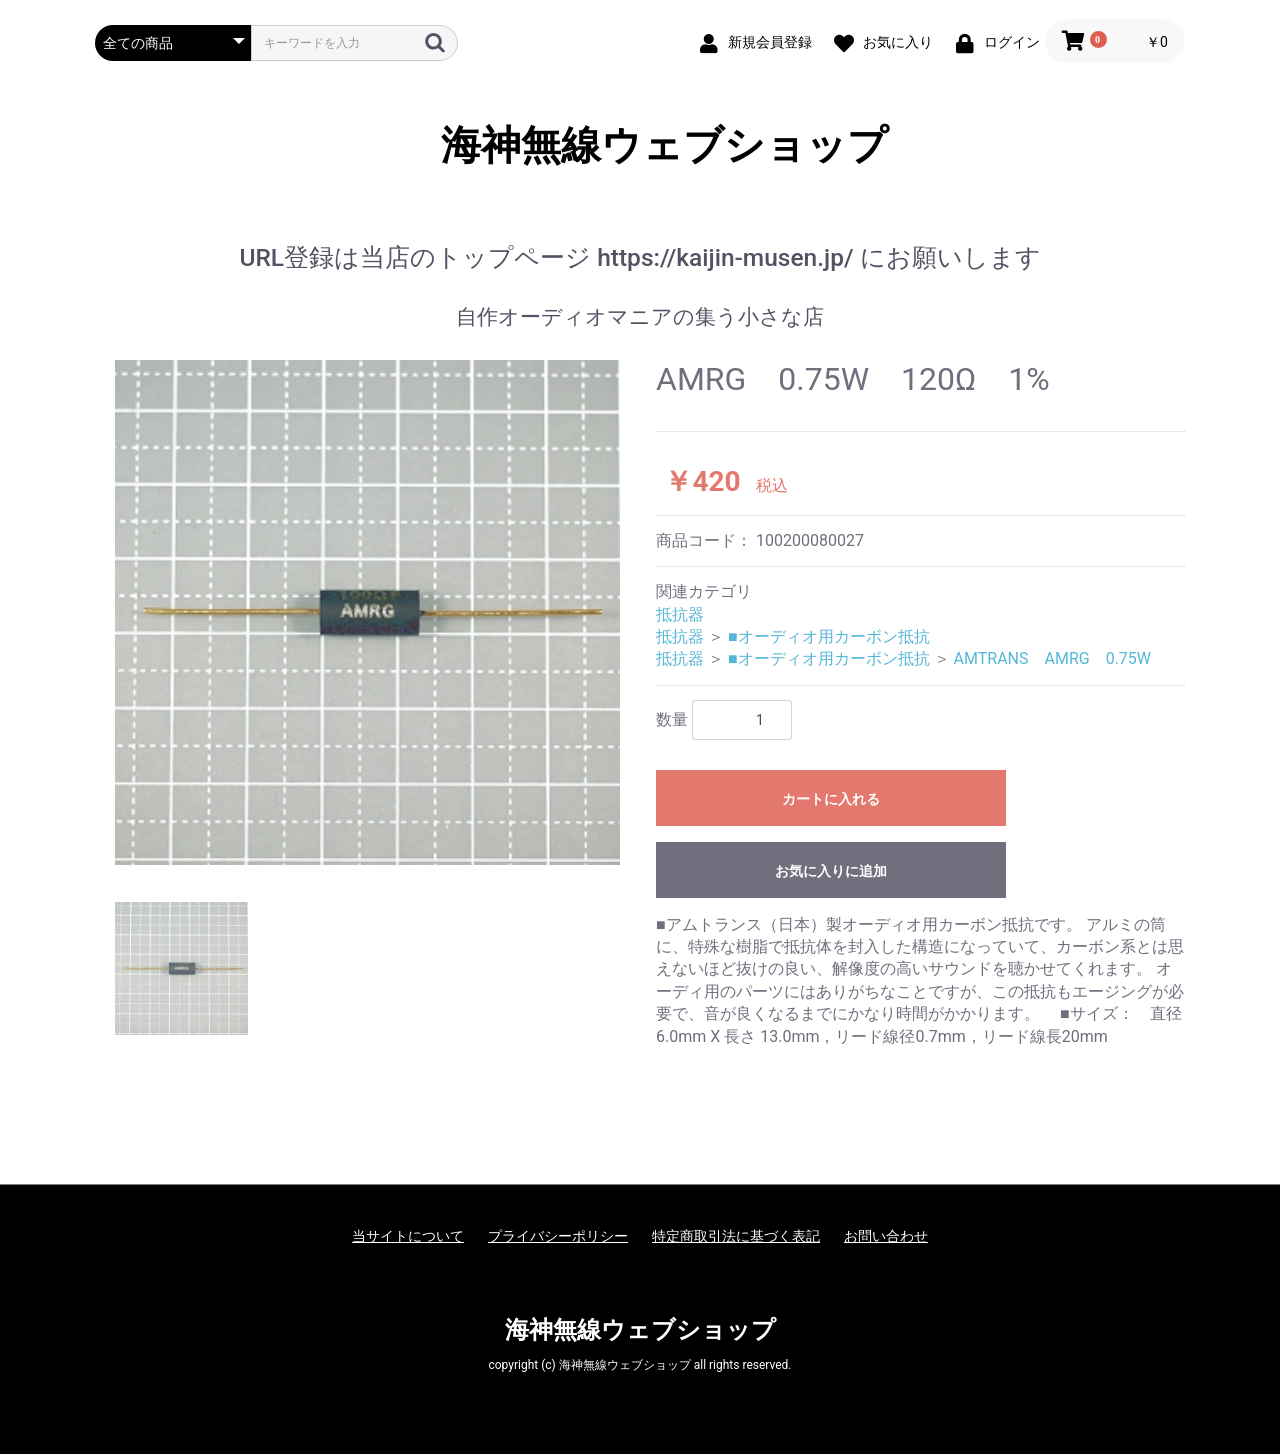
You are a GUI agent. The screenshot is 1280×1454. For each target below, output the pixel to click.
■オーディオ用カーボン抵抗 (829, 636)
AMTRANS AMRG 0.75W (1053, 658)
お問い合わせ (886, 1236)
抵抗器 (680, 614)
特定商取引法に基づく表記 (736, 1236)
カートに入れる (831, 799)
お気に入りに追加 (831, 871)
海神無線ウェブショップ (640, 145)
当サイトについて (408, 1236)
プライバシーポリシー (558, 1236)
